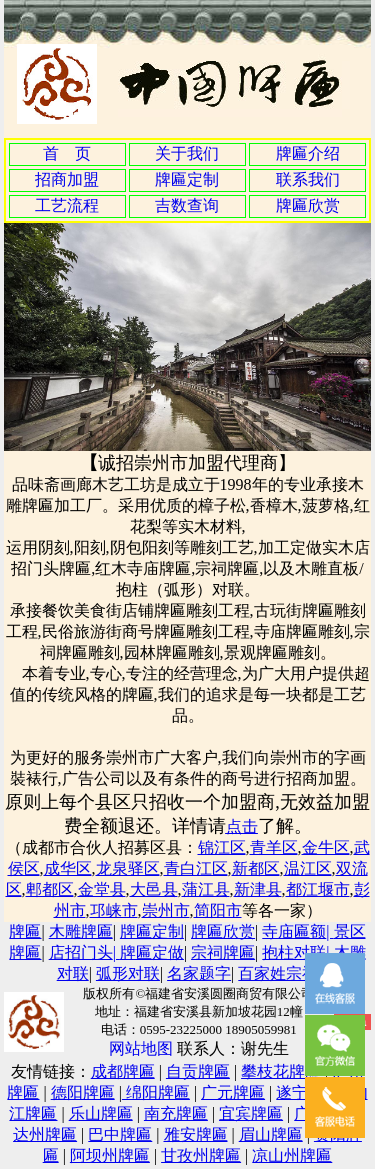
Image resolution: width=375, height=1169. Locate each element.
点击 (242, 826)
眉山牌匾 (271, 1134)
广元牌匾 (233, 1092)
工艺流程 (67, 205)
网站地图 (141, 1048)
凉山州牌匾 (292, 1155)
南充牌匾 (176, 1113)
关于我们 (187, 153)
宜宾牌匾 (251, 1113)
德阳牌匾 (83, 1092)
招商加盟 (67, 179)
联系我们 (308, 179)
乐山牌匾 (101, 1113)
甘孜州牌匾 (201, 1155)
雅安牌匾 (196, 1134)
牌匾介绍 (308, 153)
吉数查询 (187, 205)
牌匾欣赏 (308, 205)
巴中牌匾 (120, 1134)
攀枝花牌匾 (281, 1071)
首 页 (67, 153)
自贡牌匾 (198, 1071)
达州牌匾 (45, 1134)
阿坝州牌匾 (110, 1155)
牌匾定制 (187, 179)
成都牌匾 (123, 1071)
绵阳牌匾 (156, 1092)
